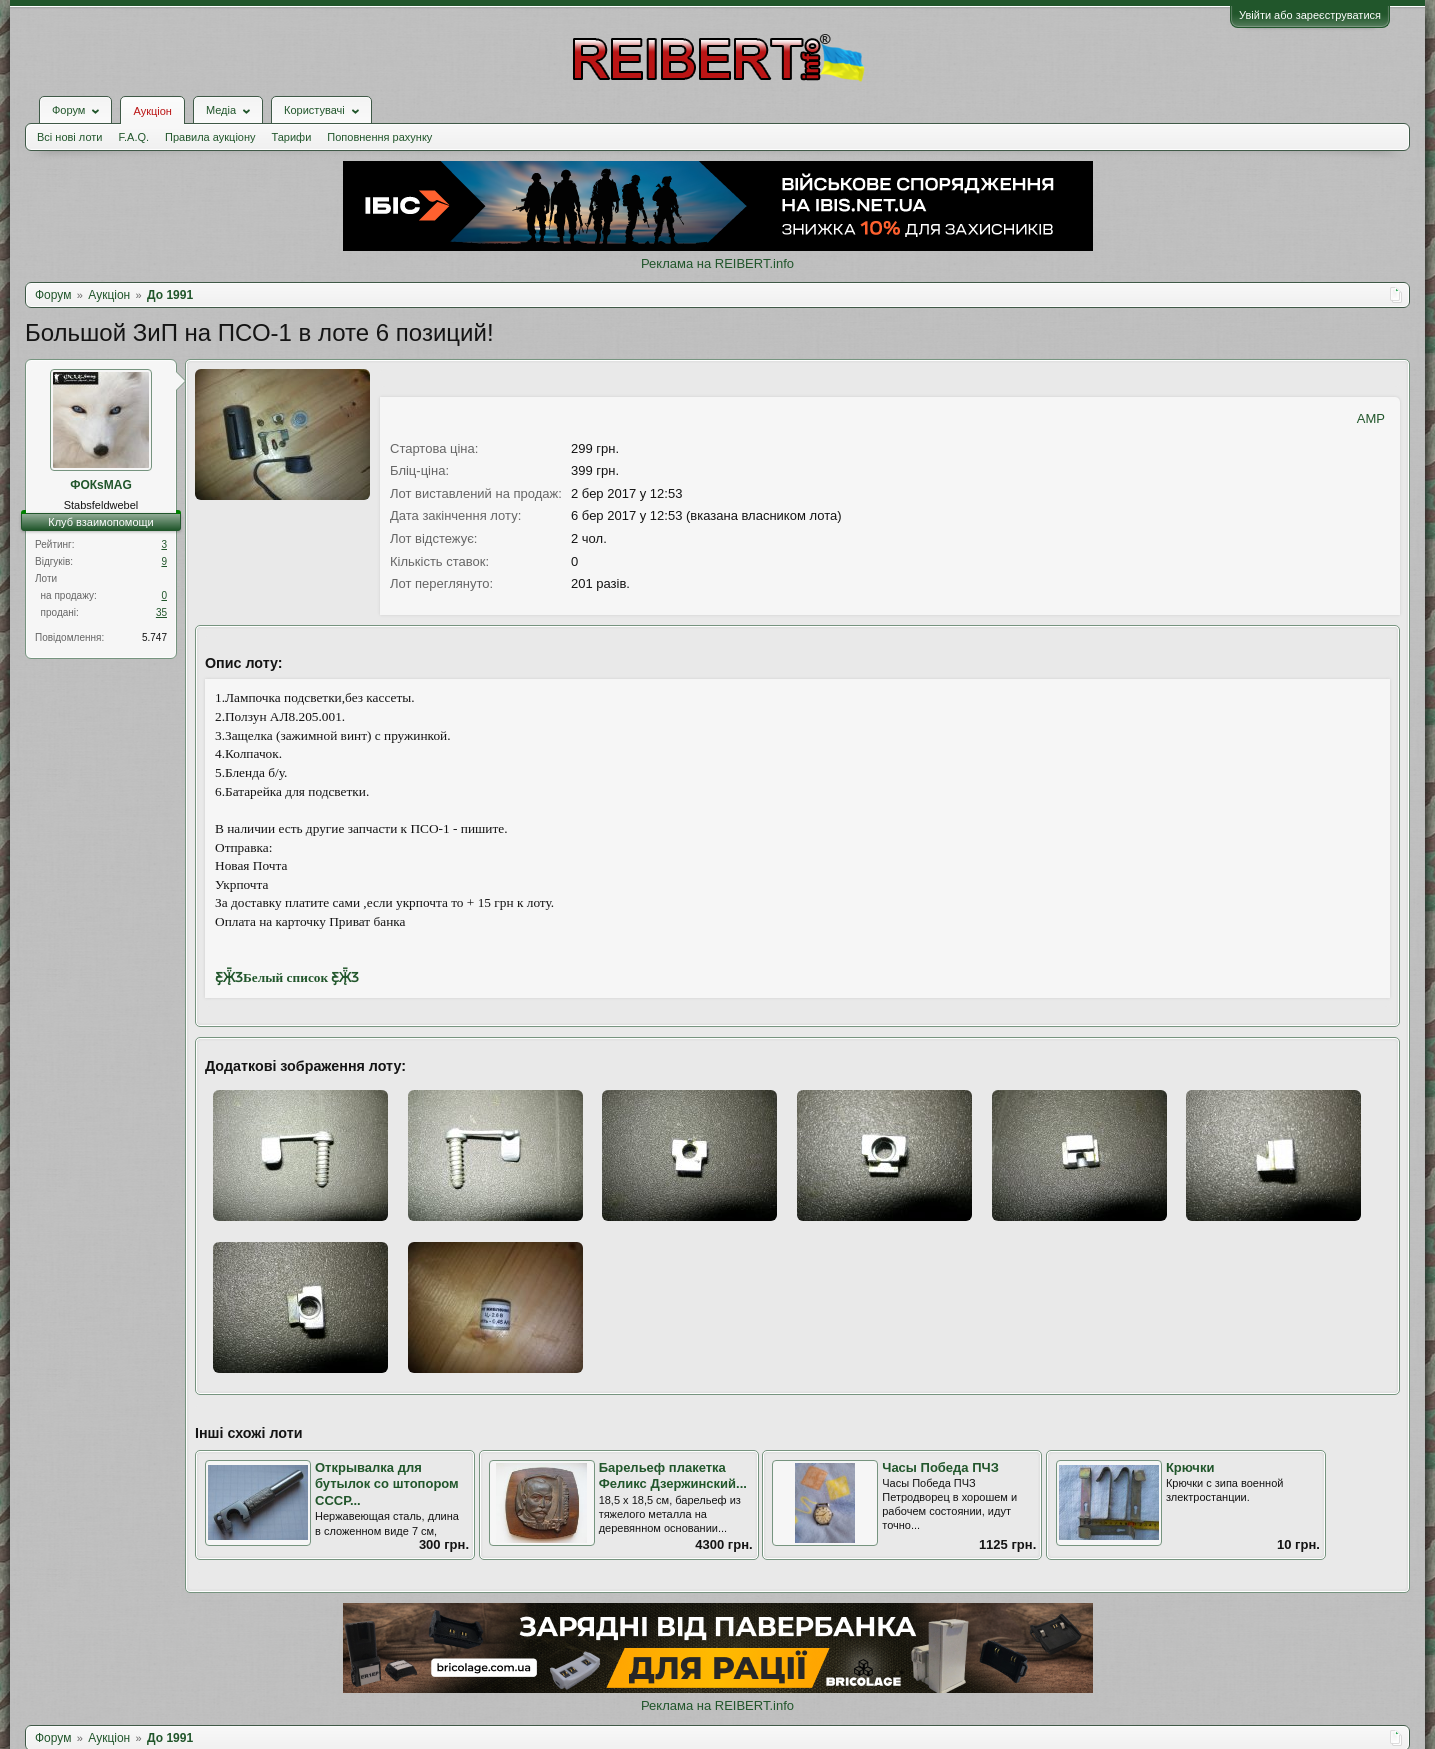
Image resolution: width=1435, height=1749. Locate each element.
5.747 (154, 637)
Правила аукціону (210, 137)
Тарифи (292, 137)
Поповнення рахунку (379, 137)
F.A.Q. (133, 137)
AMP (1371, 418)
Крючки (1190, 1467)
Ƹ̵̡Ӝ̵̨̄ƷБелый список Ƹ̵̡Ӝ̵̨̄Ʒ (287, 977)
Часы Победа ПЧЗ (940, 1467)
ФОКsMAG (101, 485)
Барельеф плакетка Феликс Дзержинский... (673, 1476)
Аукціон (152, 111)
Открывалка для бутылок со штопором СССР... (387, 1484)
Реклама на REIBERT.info (717, 263)
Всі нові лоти (69, 137)
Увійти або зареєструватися (1310, 15)
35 (161, 612)
